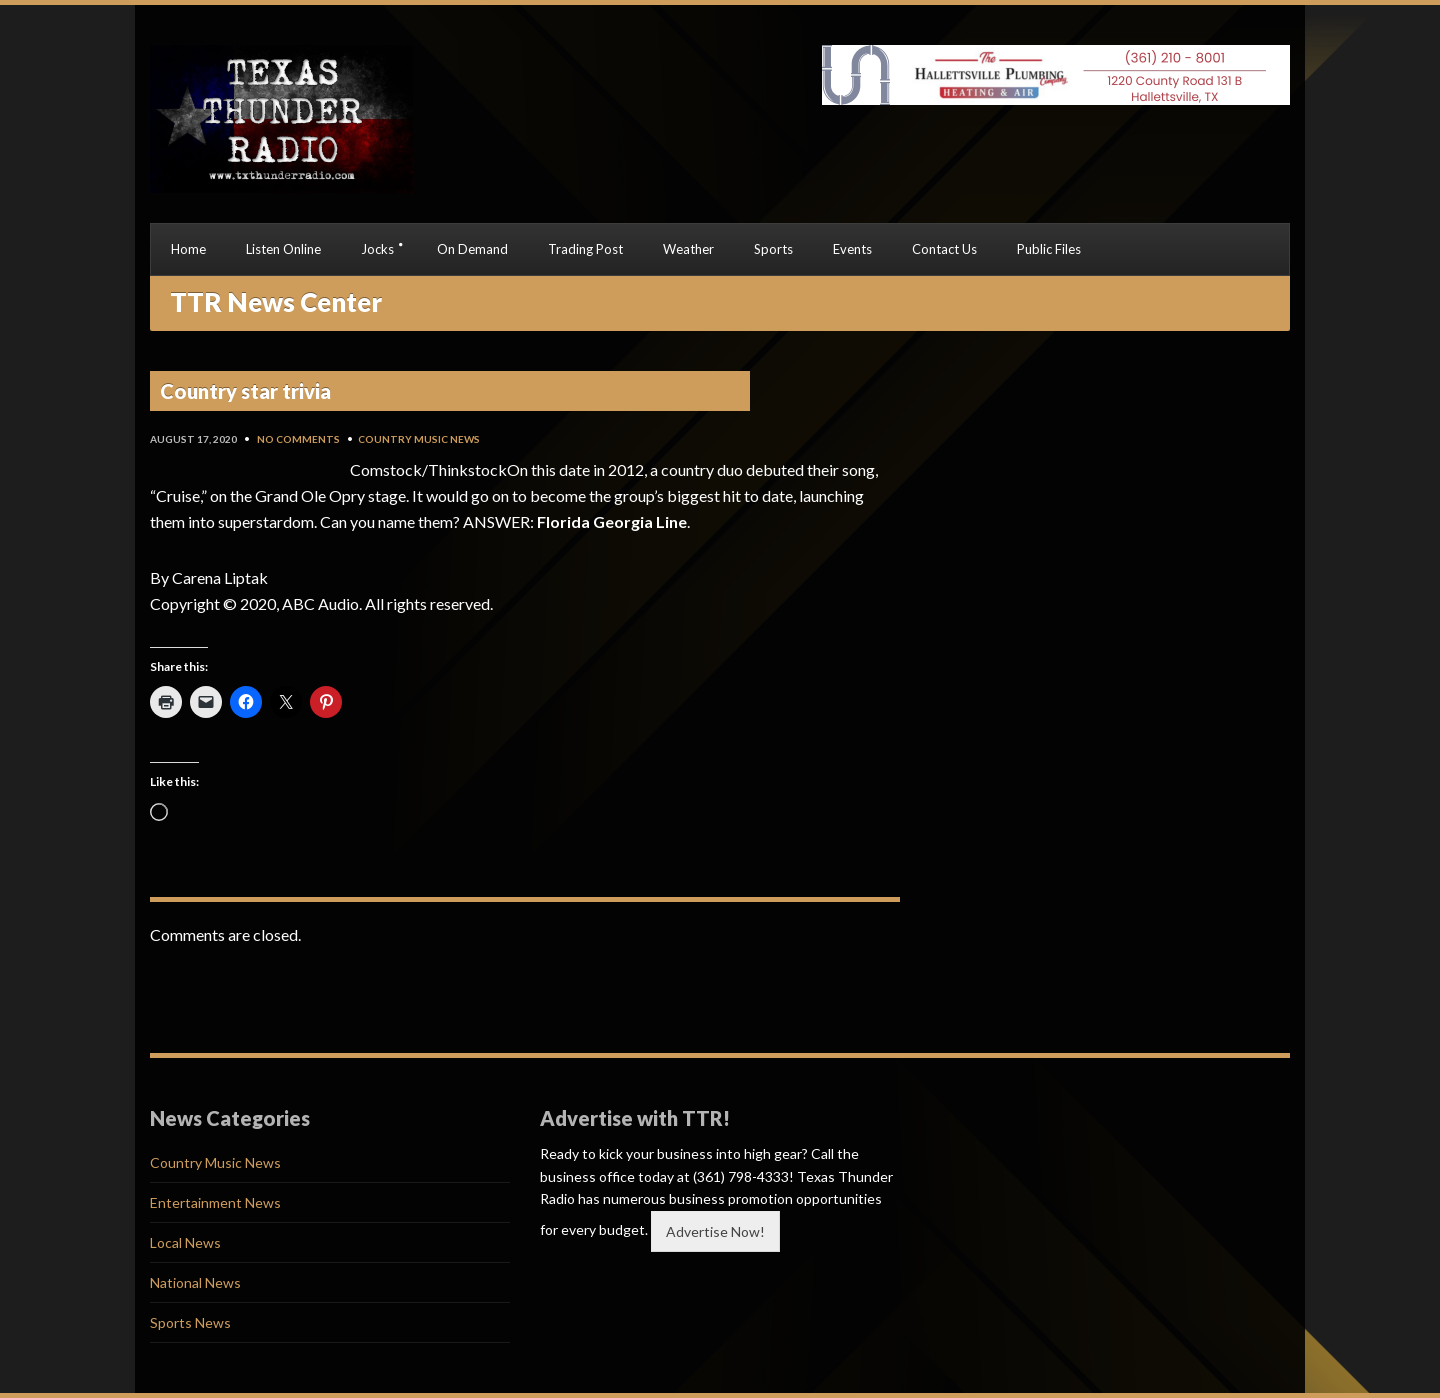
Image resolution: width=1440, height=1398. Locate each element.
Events (852, 249)
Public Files (1049, 249)
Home (188, 249)
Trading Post (585, 249)
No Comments (298, 439)
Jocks (377, 249)
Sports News (190, 1322)
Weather (688, 249)
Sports (773, 249)
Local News (185, 1242)
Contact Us (944, 249)
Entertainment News (215, 1202)
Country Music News (419, 439)
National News (195, 1282)
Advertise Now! (715, 1231)
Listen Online (283, 249)
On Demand (472, 249)
